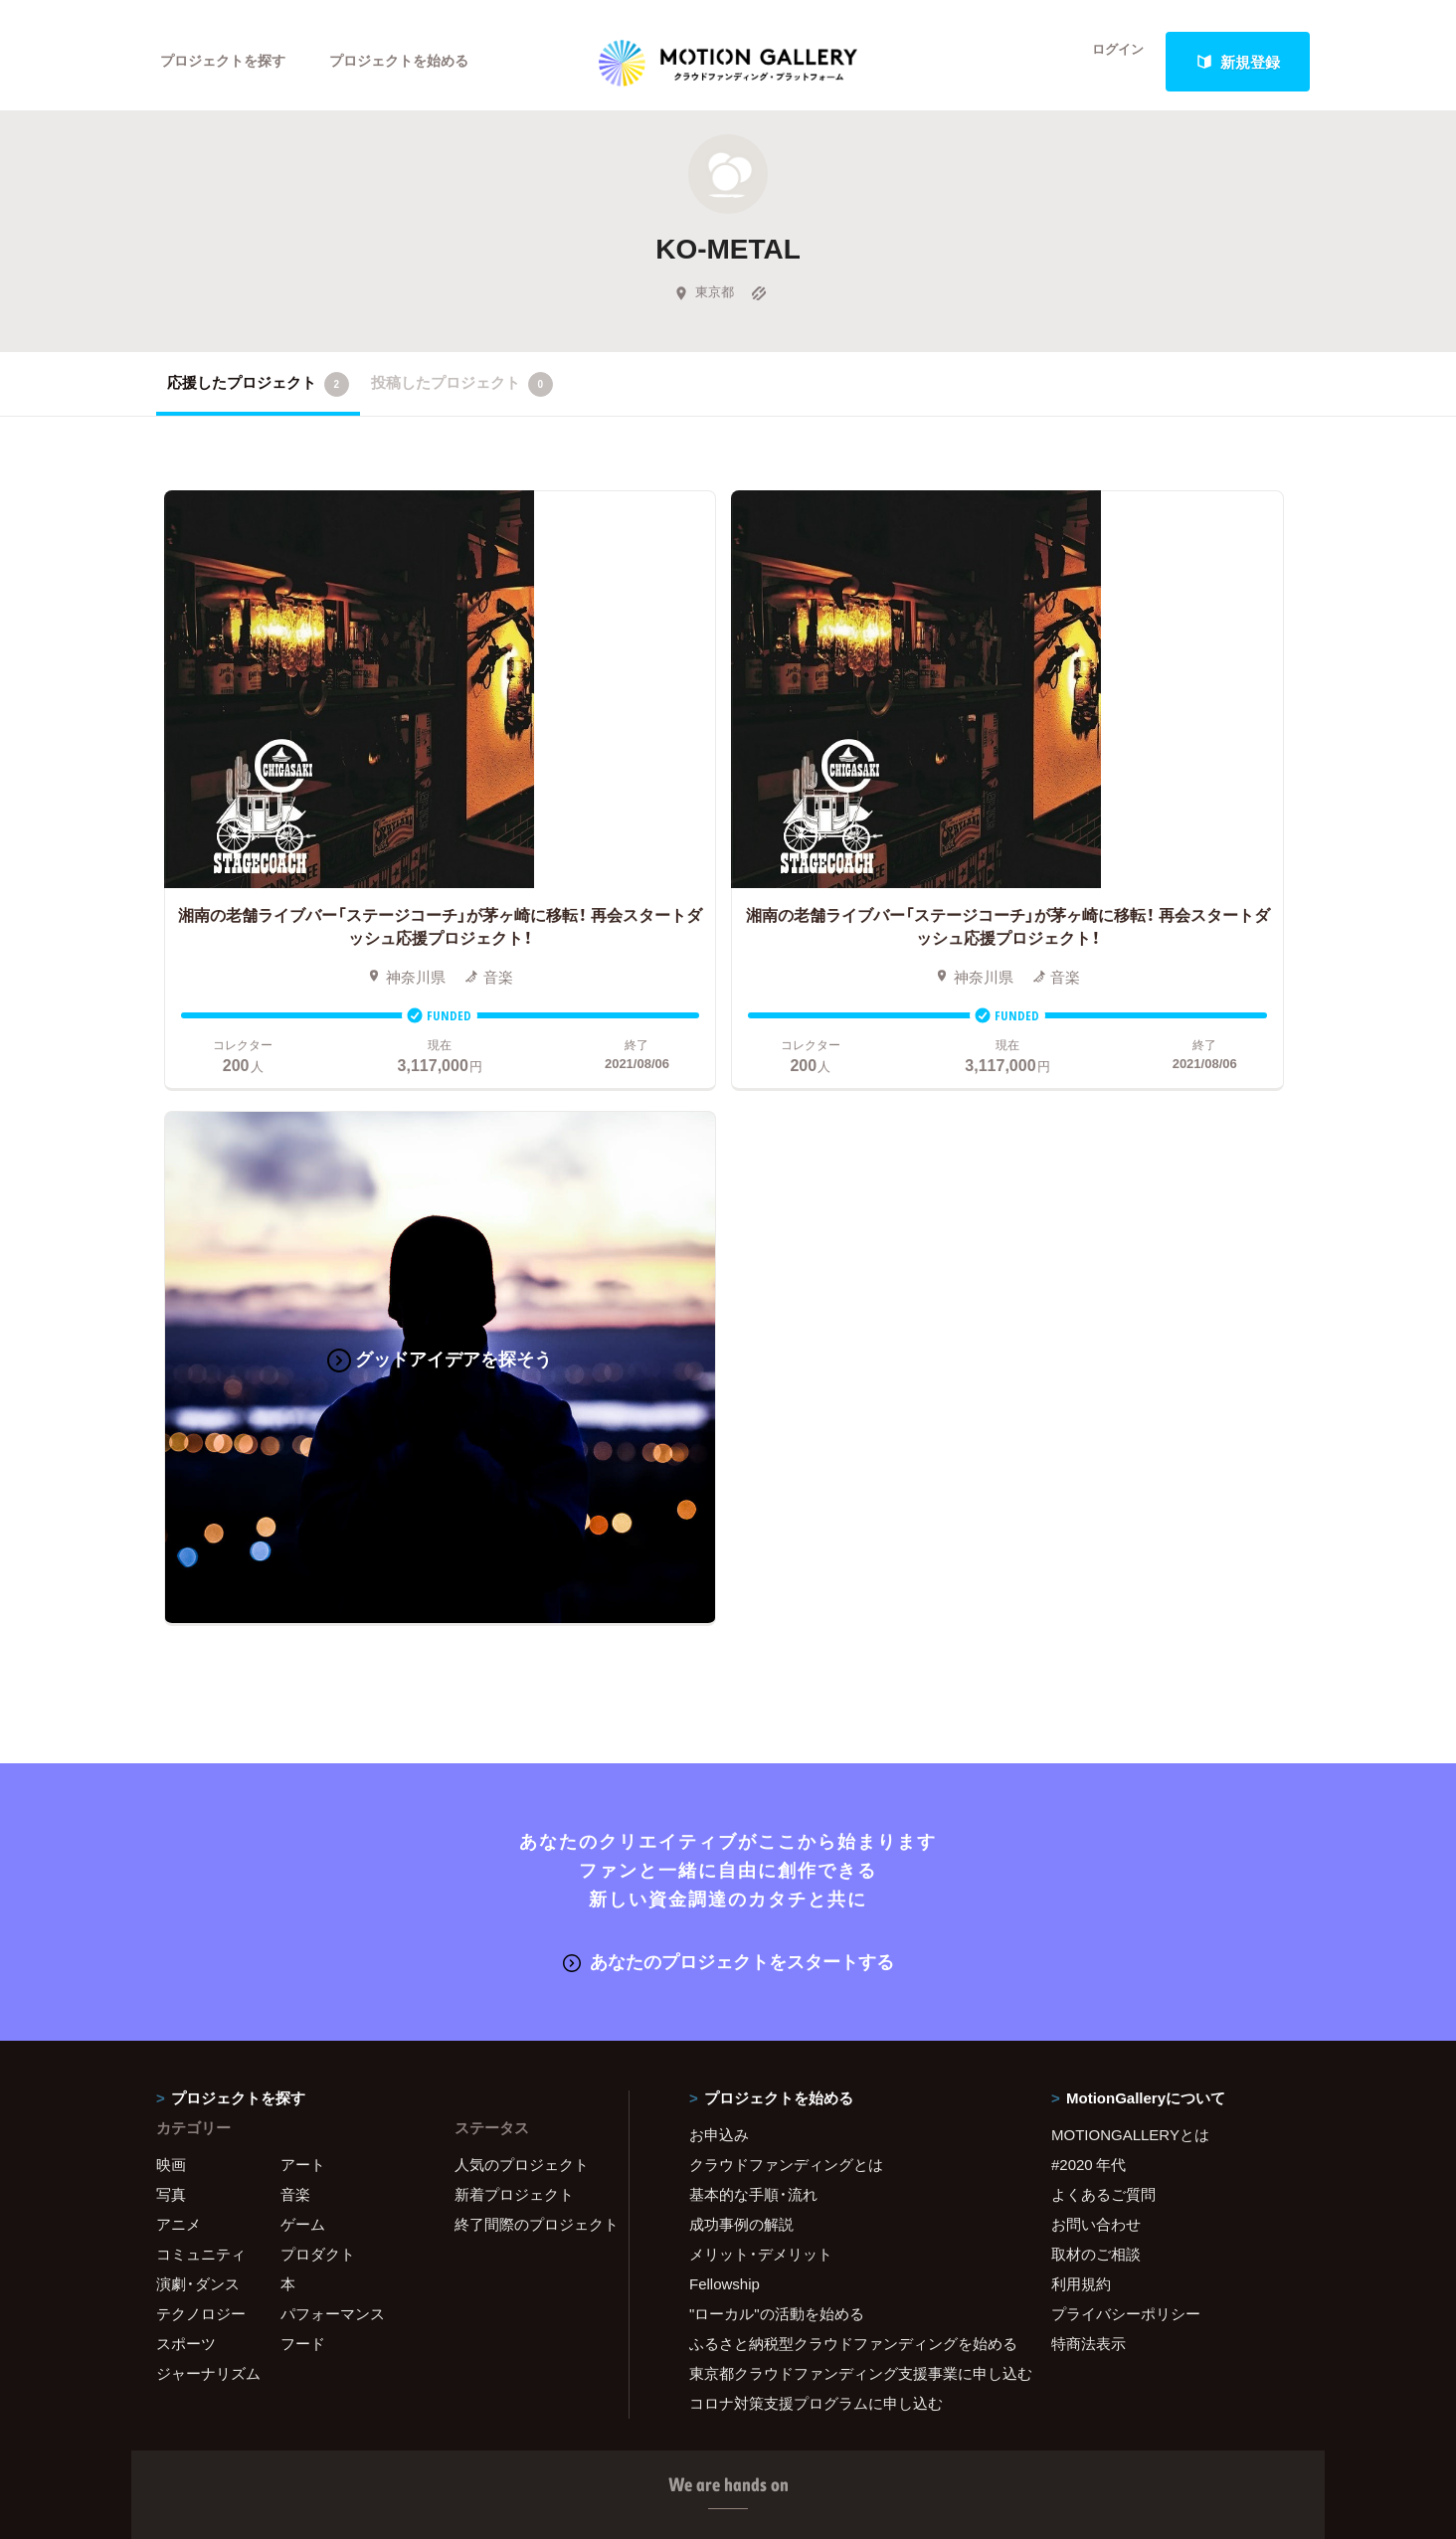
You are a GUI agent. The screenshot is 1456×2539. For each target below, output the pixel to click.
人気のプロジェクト (522, 1530)
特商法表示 (1088, 1709)
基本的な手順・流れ (753, 1559)
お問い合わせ (1096, 1589)
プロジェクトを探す (228, 62)
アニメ (178, 1589)
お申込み (719, 1500)
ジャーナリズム (208, 1738)
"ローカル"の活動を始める (776, 1679)
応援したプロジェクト (258, 397)
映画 (171, 1530)
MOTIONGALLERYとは (1130, 1500)
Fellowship (724, 1649)
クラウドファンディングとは (786, 1530)
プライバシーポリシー (1125, 1679)
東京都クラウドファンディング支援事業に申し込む (845, 1738)
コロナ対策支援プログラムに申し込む (816, 1768)
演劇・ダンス (198, 1649)
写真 (171, 1559)
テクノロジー (201, 1679)
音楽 (295, 1559)
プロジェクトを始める (414, 62)
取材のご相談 (1096, 1619)
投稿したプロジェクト (462, 397)
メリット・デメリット (760, 1619)
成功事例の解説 (741, 1589)
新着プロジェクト (514, 1559)
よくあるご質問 (1103, 1559)
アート (302, 1530)
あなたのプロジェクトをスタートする (728, 1326)
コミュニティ (201, 1619)
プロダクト (317, 1619)
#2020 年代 (1088, 1530)
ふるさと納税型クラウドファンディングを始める (845, 1709)
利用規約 (1081, 1649)
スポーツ (186, 1709)
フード (302, 1709)
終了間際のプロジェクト (529, 1589)
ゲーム (302, 1589)
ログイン (1106, 62)
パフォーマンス (332, 1679)
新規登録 (1238, 62)
